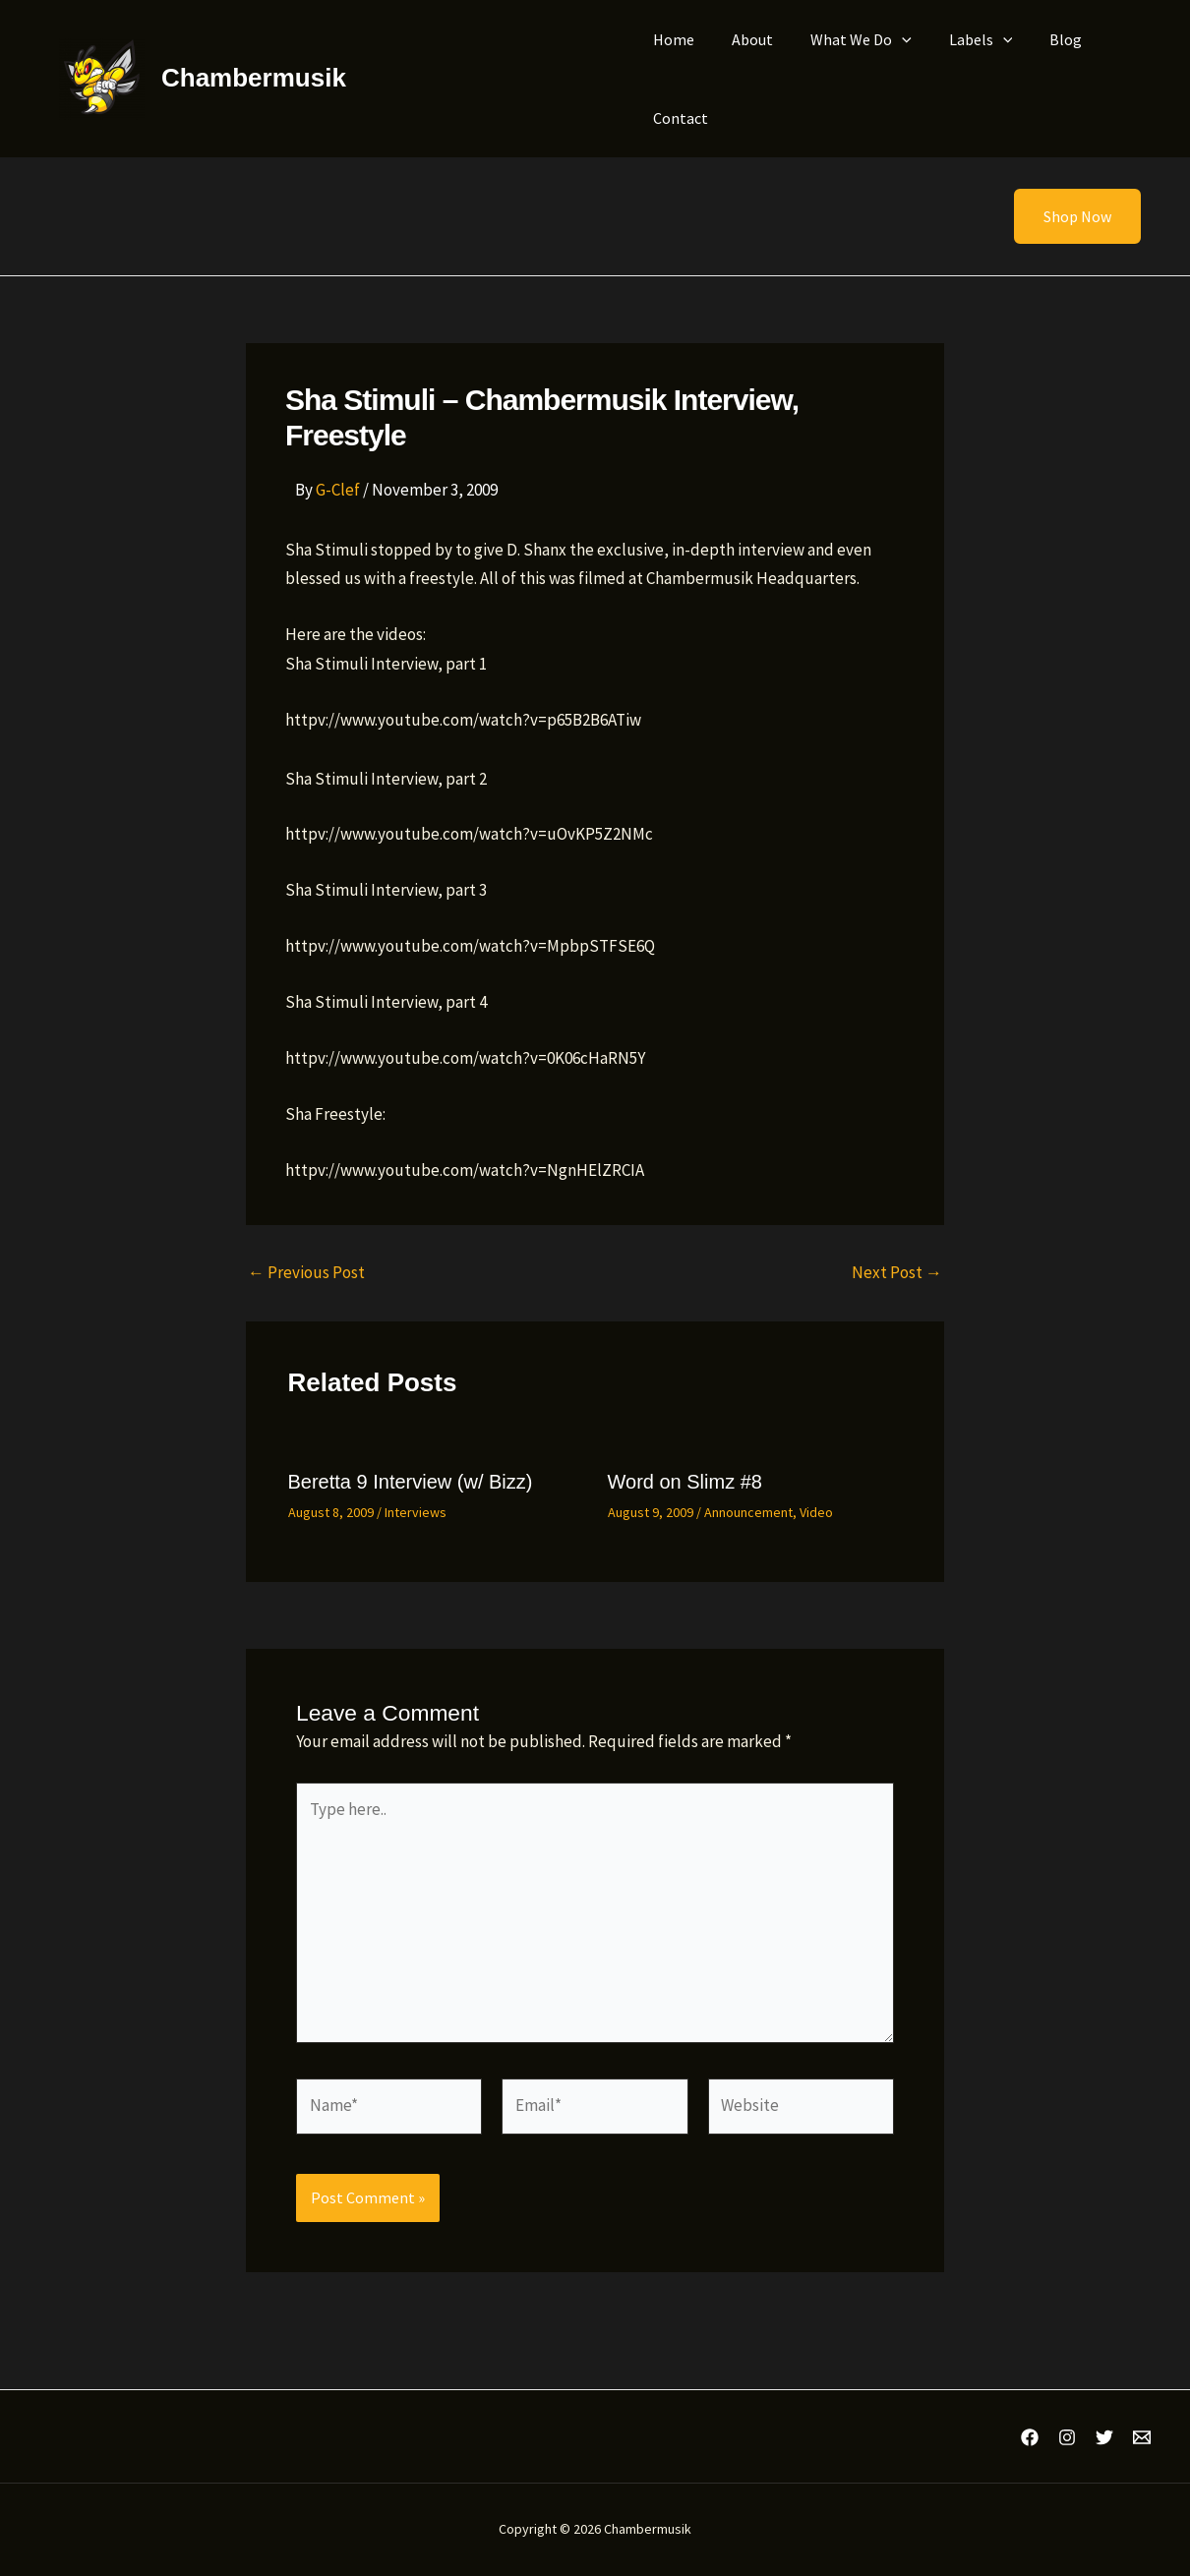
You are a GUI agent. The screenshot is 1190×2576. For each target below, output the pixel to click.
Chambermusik (253, 77)
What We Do (846, 39)
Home (670, 39)
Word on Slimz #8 (685, 1482)
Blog (1039, 39)
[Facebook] (1030, 2437)
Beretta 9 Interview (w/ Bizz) (410, 1482)
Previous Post (306, 1272)
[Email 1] (1142, 2437)
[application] (887, 39)
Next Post (897, 1272)
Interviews (415, 1512)
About (743, 39)
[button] (1065, 216)
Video (816, 1512)
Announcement (748, 1512)
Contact (677, 118)
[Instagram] (1067, 2437)
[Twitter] (1104, 2437)
